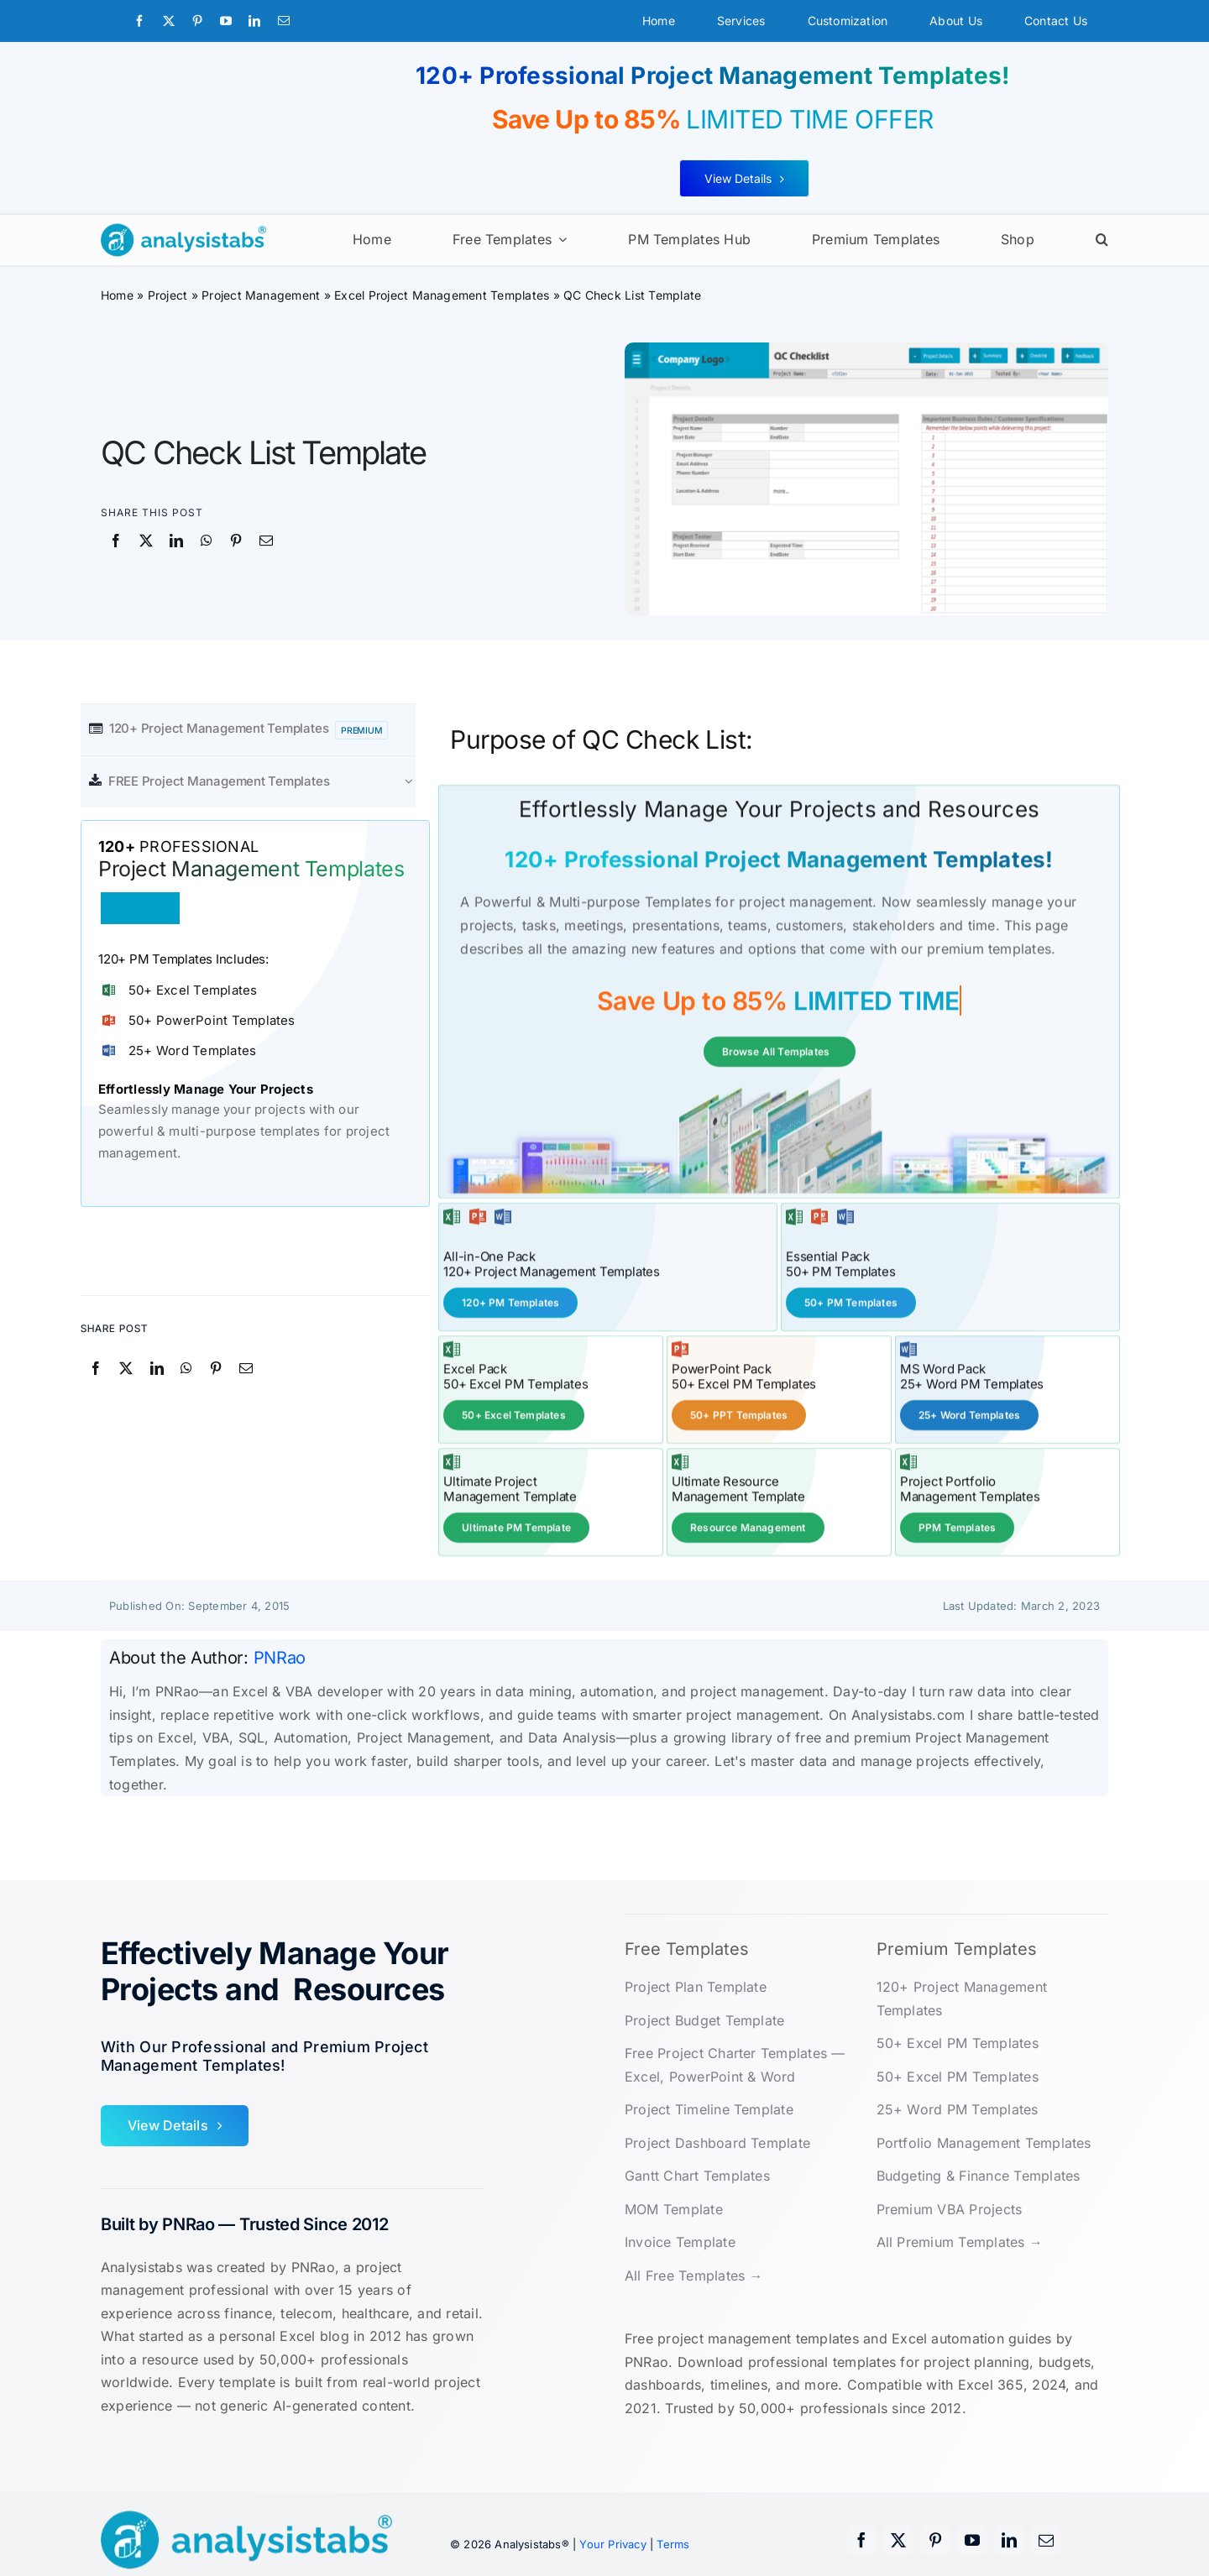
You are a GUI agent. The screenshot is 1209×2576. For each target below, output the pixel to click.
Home (117, 295)
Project (168, 295)
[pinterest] (197, 21)
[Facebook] (116, 541)
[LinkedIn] (176, 541)
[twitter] (169, 21)
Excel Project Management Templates (441, 295)
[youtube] (226, 21)
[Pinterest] (236, 541)
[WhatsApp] (206, 541)
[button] (1102, 240)
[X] (146, 541)
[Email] (266, 541)
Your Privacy (612, 2542)
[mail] (284, 21)
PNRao (280, 1656)
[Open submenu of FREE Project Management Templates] (417, 780)
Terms (673, 2542)
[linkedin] (254, 21)
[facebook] (139, 21)
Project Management (261, 295)
